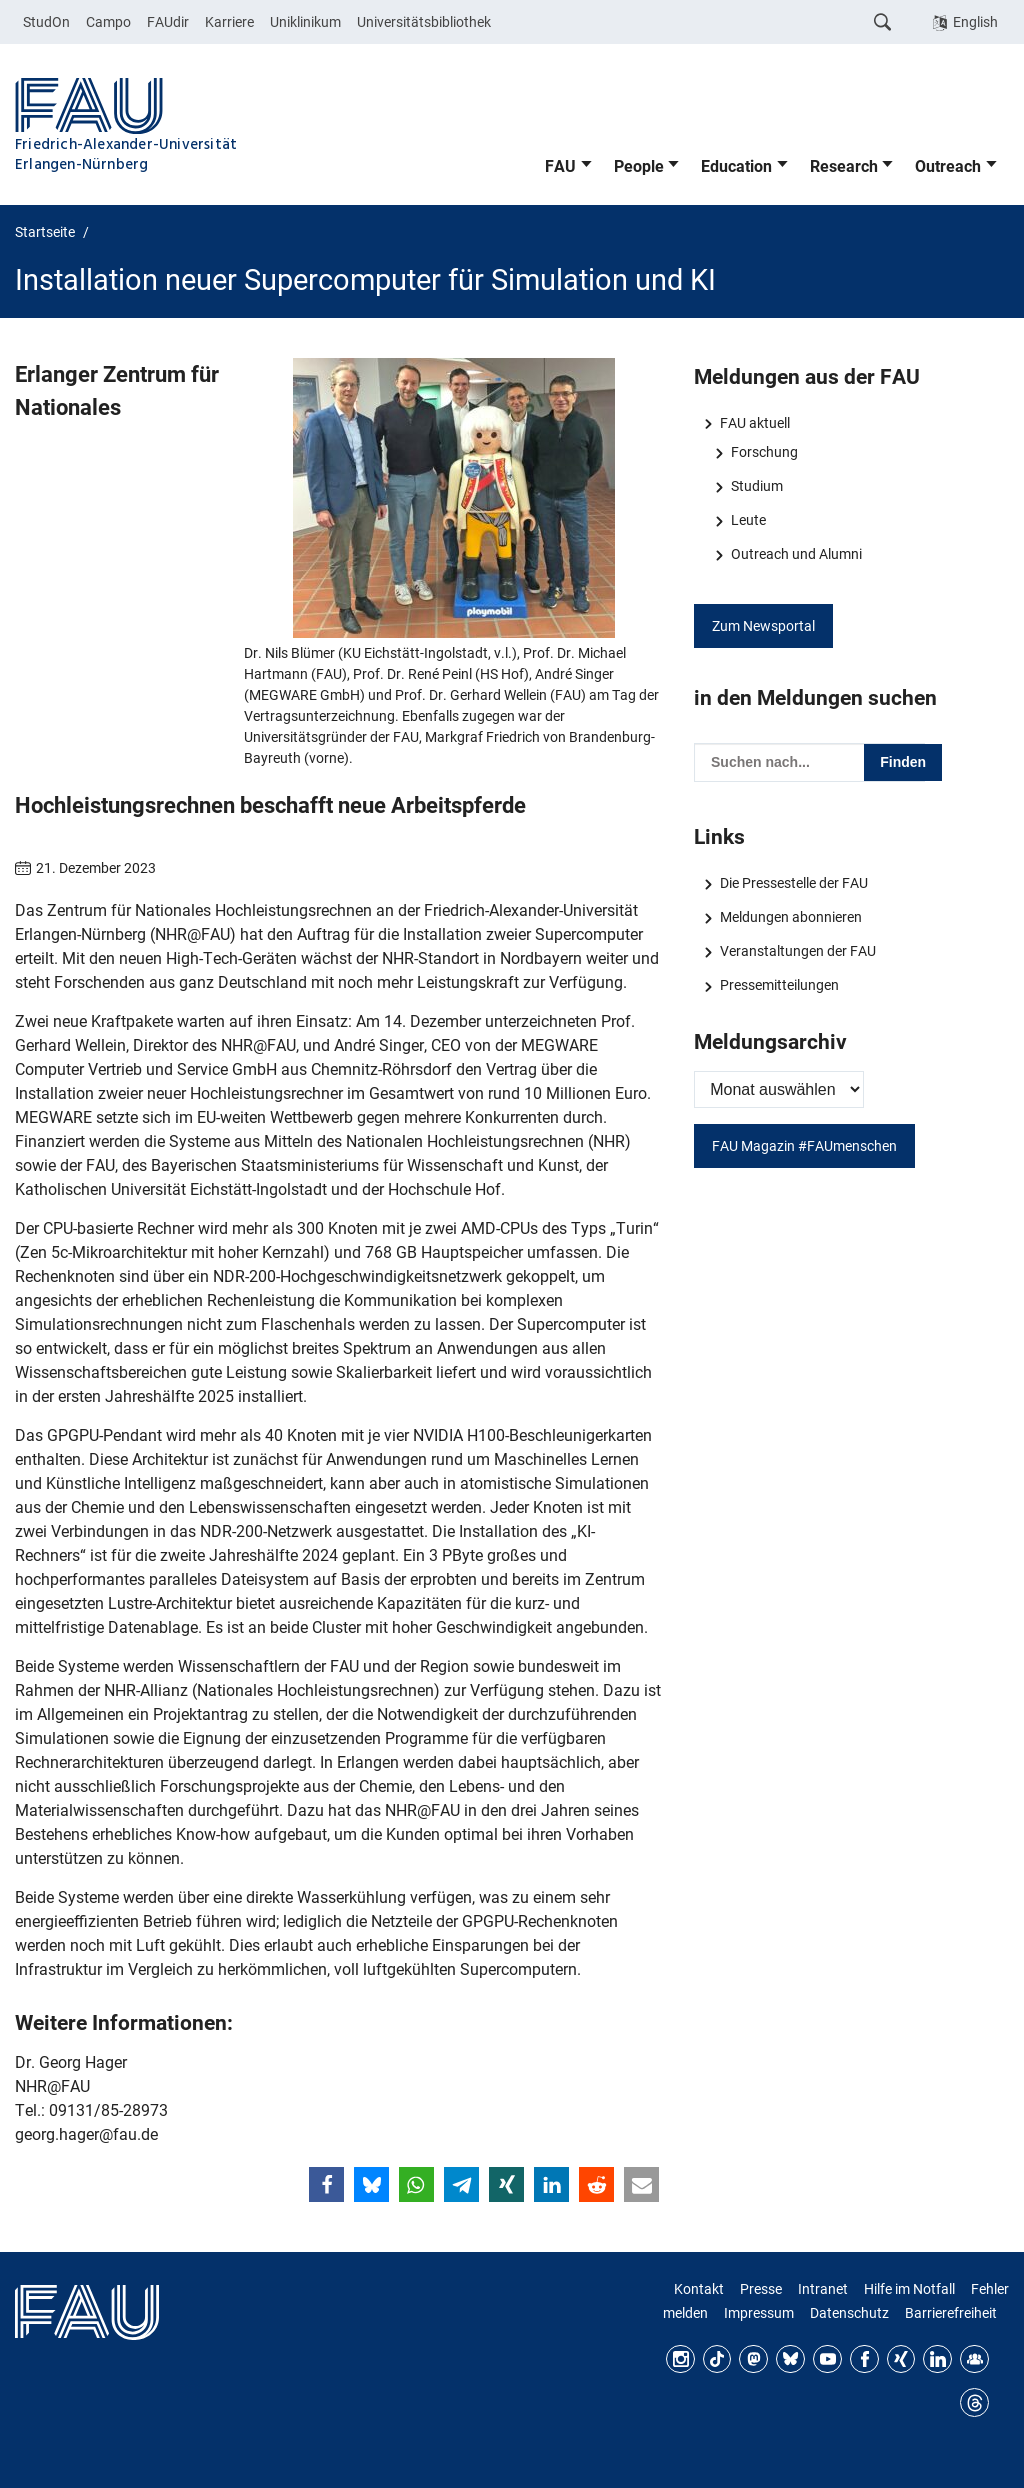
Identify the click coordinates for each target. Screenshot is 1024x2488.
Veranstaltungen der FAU (798, 951)
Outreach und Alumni (796, 554)
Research (844, 166)
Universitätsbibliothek (424, 22)
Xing (901, 2359)
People (639, 166)
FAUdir (168, 22)
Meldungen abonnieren (791, 917)
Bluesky (790, 2359)
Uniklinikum (305, 22)
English (975, 22)
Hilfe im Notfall (909, 2289)
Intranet (823, 2289)
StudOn (46, 22)
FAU (560, 166)
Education (736, 166)
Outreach (948, 166)
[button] (326, 2184)
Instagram (680, 2359)
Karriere (229, 22)
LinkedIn (937, 2359)
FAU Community (974, 2359)
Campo (108, 22)
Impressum (759, 2313)
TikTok (717, 2359)
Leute (748, 520)
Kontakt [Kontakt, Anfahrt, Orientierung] (699, 2289)
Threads (974, 2402)
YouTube (827, 2359)
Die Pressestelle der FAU (794, 883)
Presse (761, 2289)
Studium (757, 486)
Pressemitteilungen (779, 985)
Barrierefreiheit (951, 2313)
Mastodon (753, 2359)
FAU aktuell (755, 423)
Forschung (764, 452)
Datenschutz (849, 2313)
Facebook (864, 2359)
